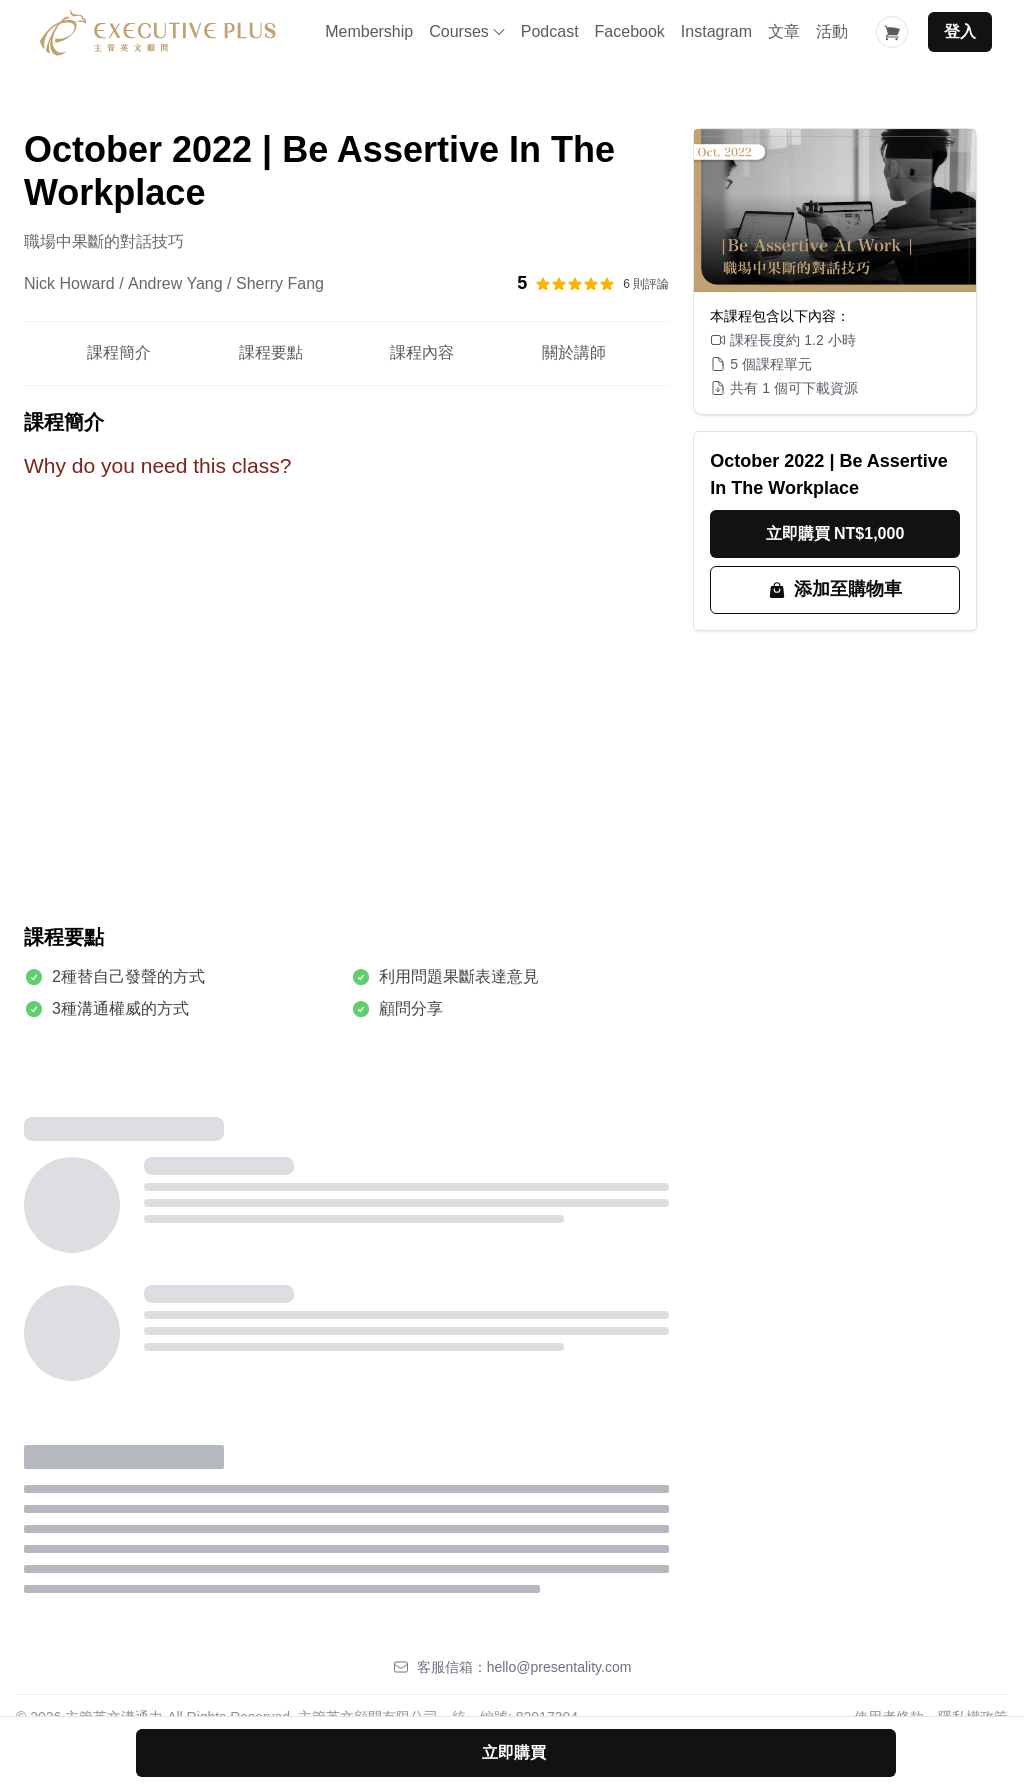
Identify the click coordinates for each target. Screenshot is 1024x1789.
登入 (960, 31)
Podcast (550, 31)
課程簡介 (119, 352)
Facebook (630, 31)
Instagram (716, 31)
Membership (369, 31)
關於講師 (574, 352)
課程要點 (271, 352)
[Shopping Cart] (892, 32)
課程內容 (422, 352)
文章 (784, 31)
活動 (832, 31)
